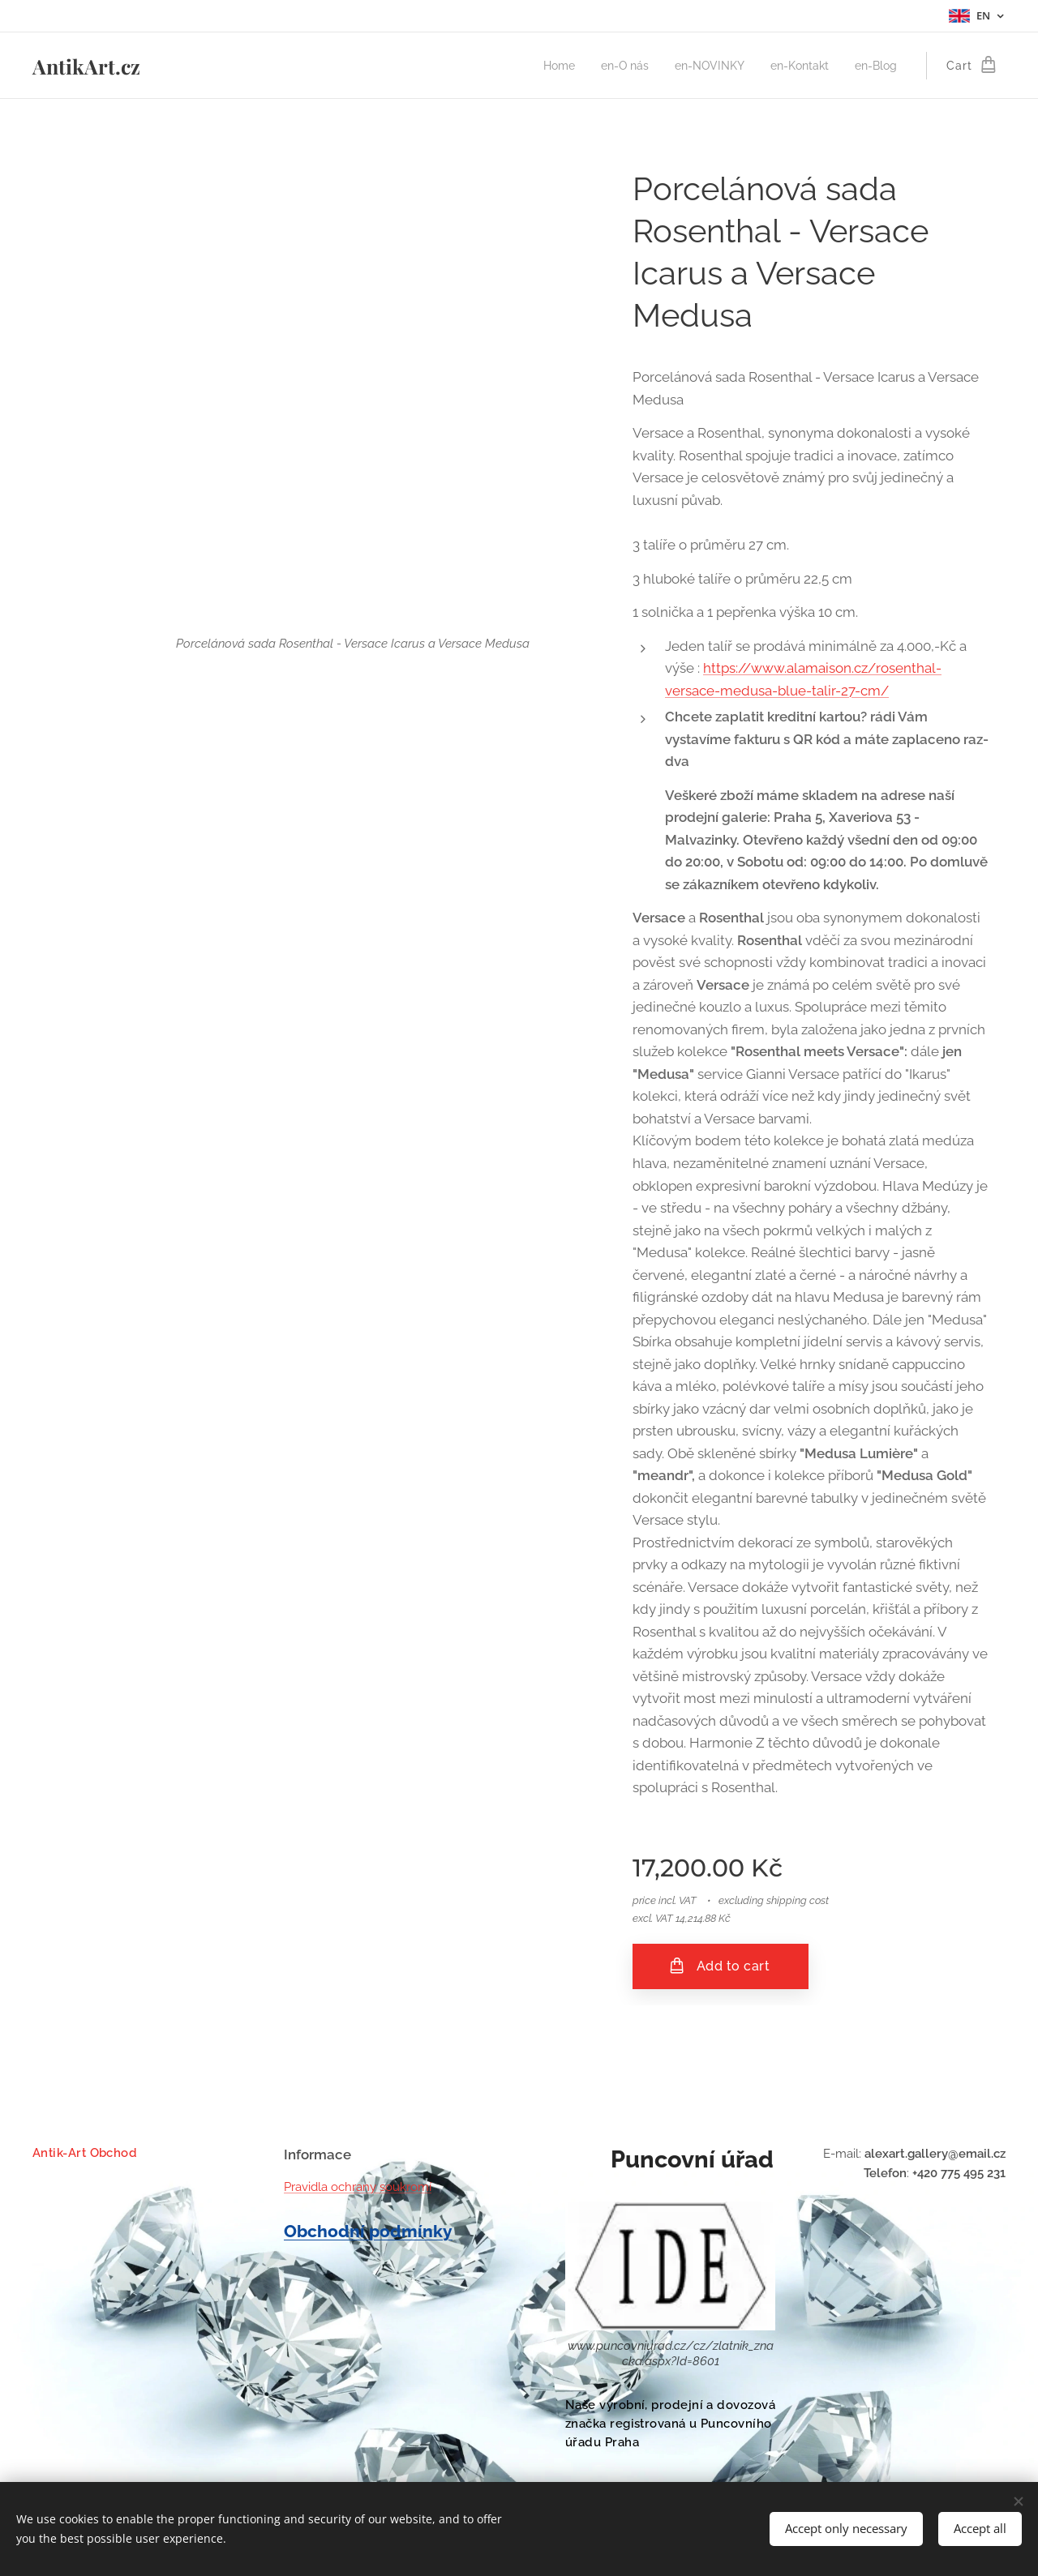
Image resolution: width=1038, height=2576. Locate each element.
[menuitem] (542, 65)
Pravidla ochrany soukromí (357, 2187)
